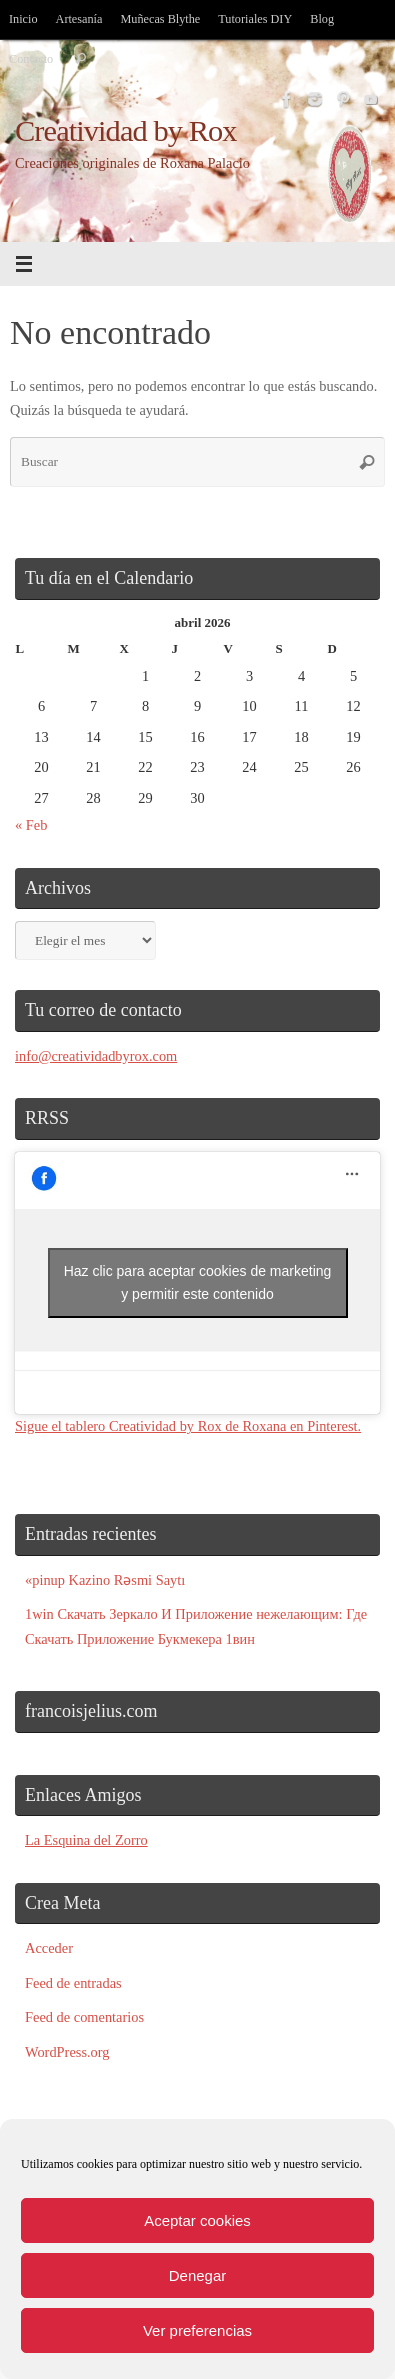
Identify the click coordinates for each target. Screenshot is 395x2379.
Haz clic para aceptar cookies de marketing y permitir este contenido (198, 1282)
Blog (322, 19)
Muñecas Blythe (160, 19)
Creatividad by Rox (126, 131)
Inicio (23, 19)
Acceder (49, 1948)
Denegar (198, 2275)
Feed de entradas (73, 1983)
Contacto (31, 59)
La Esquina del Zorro (86, 1840)
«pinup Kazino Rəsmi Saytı (105, 1580)
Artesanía (79, 19)
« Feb (31, 825)
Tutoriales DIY (255, 19)
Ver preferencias (197, 2330)
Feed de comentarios (84, 2017)
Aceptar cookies (197, 2220)
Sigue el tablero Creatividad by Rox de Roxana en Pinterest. (188, 1426)
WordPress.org (67, 2052)
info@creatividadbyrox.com (96, 1056)
